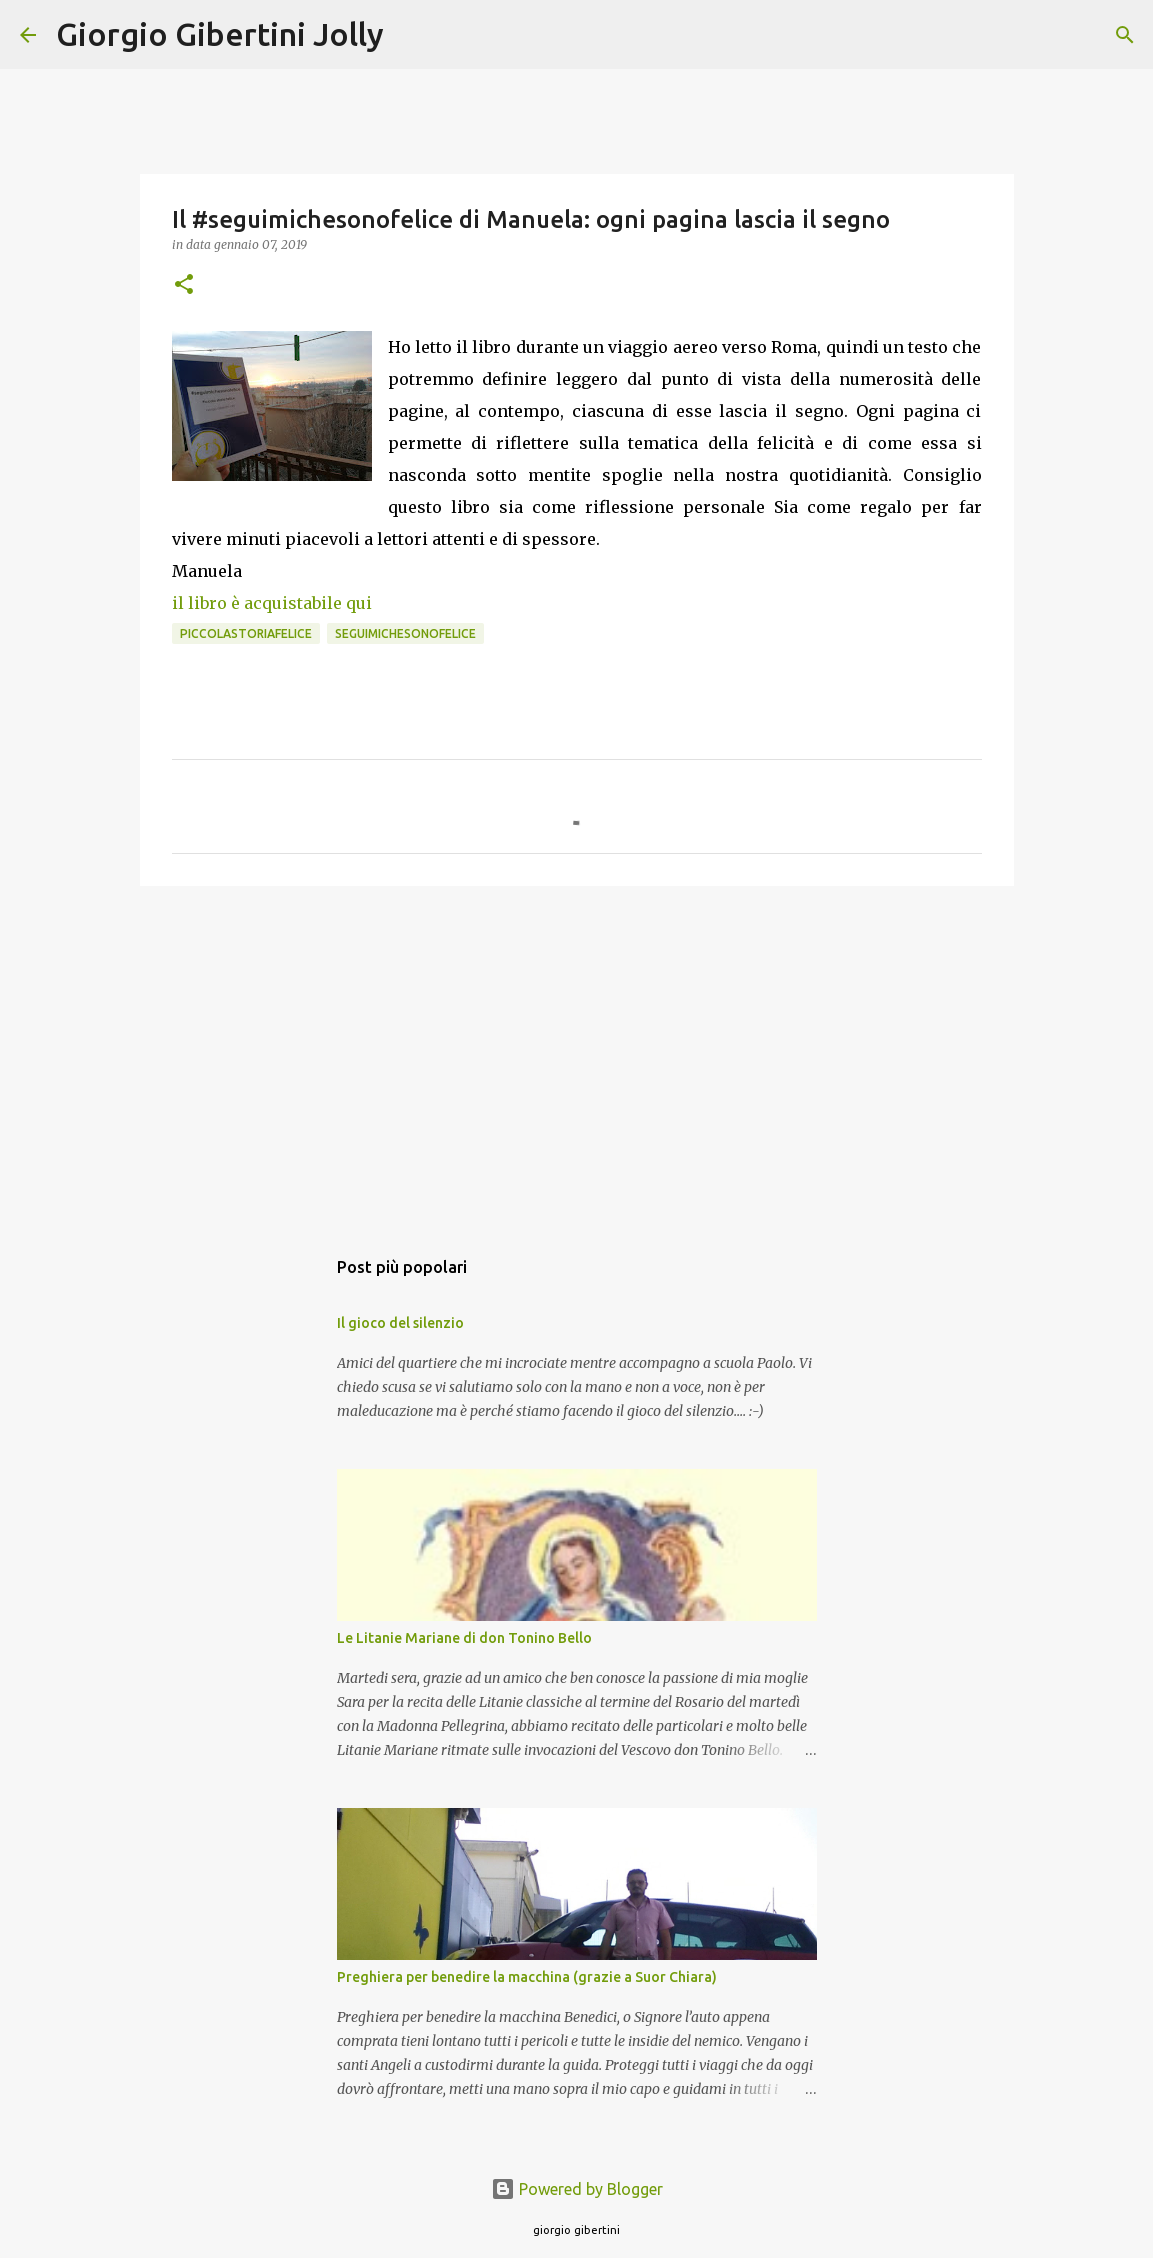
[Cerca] (412, 35)
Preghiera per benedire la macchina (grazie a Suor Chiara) (527, 1977)
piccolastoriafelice (246, 633)
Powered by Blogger (577, 2189)
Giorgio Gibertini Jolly (220, 34)
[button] (184, 285)
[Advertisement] (577, 1056)
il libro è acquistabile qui (272, 603)
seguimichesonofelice (405, 633)
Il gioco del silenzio (400, 1323)
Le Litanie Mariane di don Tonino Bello (464, 1638)
